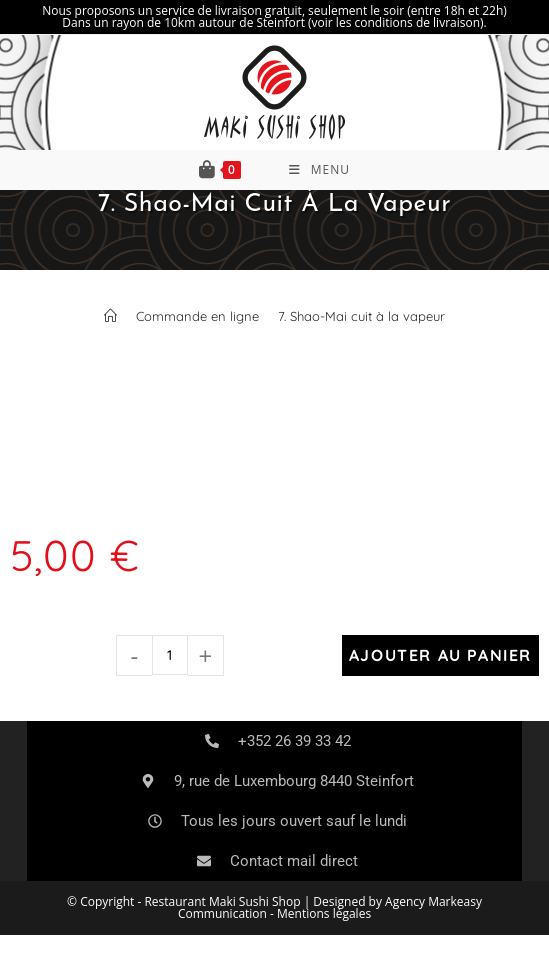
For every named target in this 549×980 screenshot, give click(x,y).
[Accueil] (110, 316)
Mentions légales (324, 913)
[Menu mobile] (319, 170)
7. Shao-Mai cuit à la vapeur (361, 316)
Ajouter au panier (440, 655)
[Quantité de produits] (170, 655)
